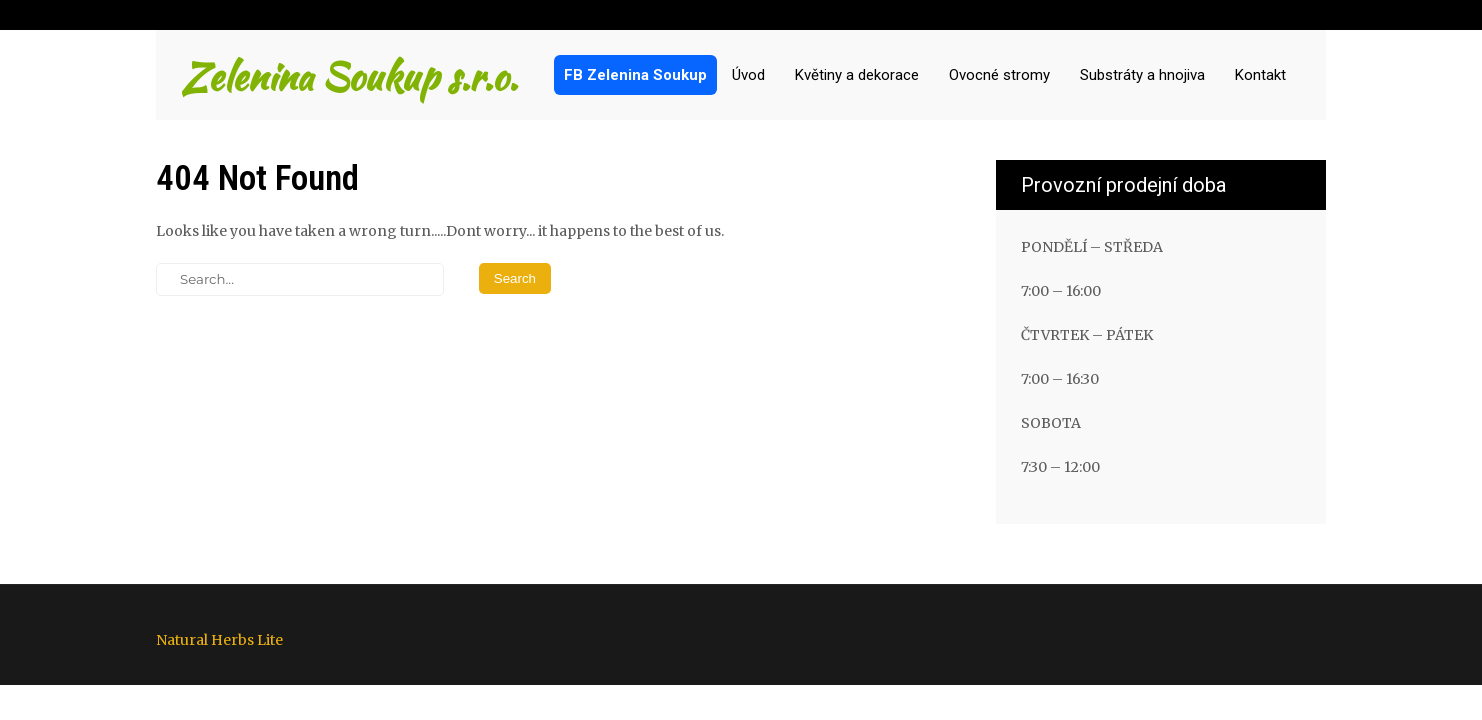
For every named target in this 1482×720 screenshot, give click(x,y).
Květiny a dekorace (857, 75)
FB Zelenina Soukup (635, 75)
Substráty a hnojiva (1142, 75)
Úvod (748, 75)
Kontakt (1260, 75)
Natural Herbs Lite (219, 640)
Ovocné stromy (999, 75)
